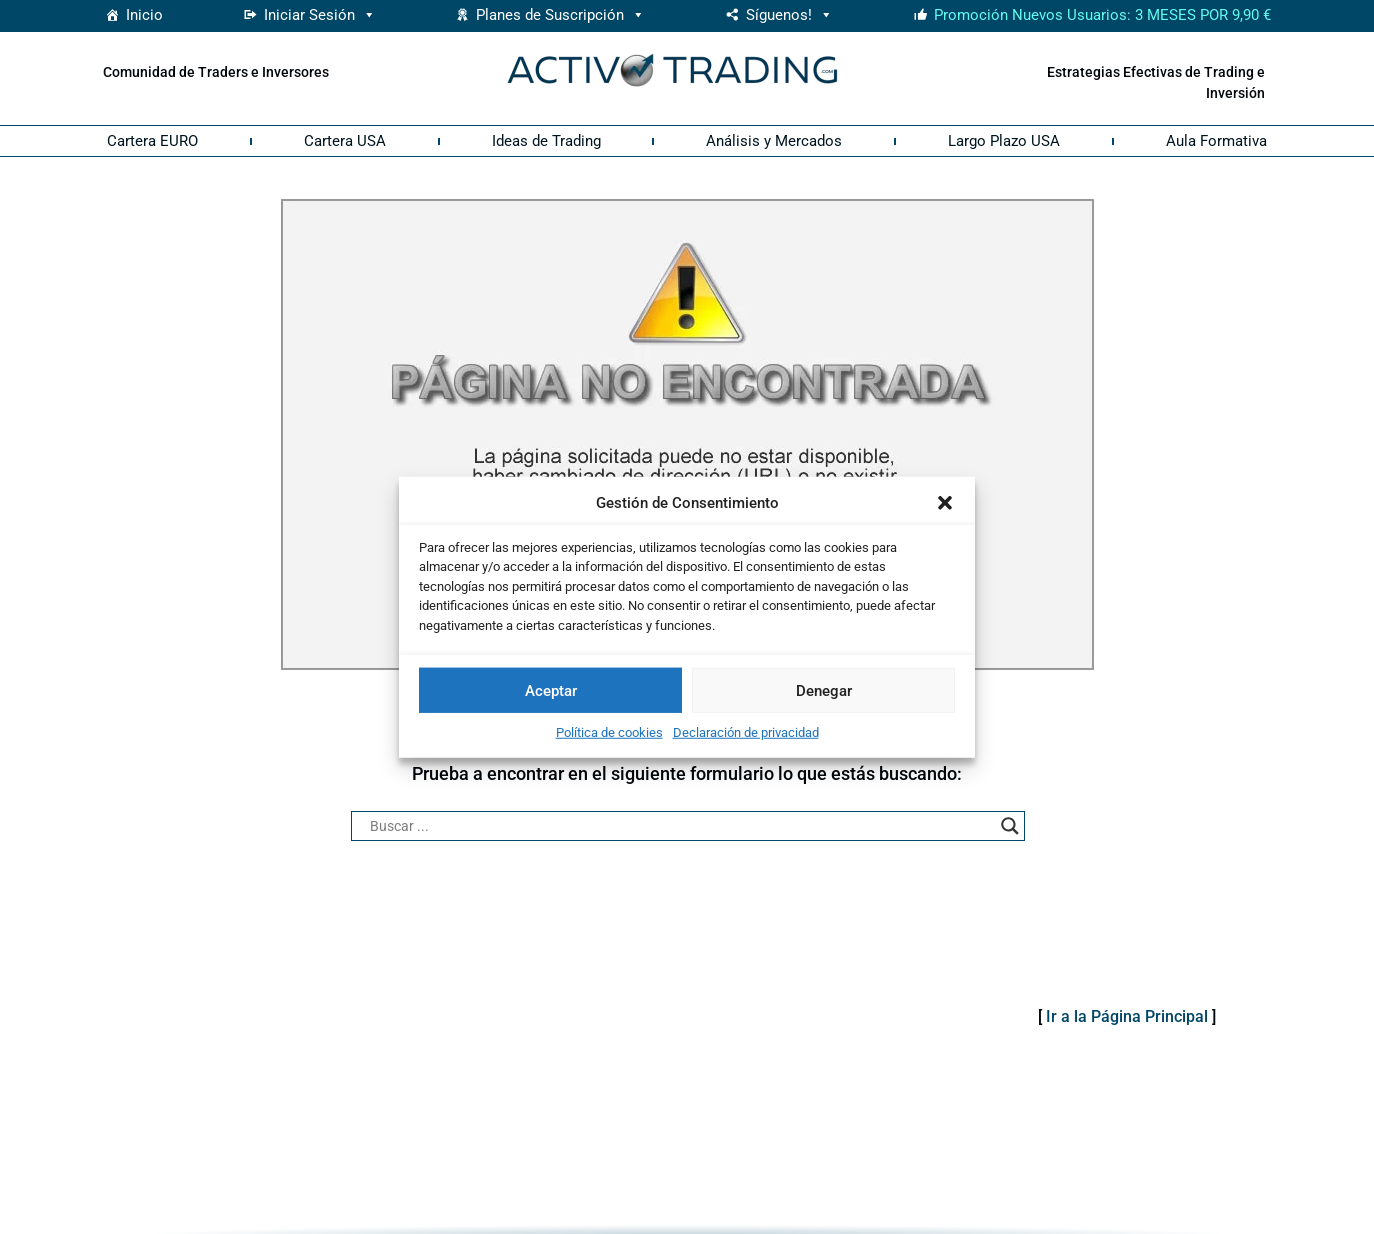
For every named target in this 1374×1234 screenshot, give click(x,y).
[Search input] (679, 826)
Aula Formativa (1216, 141)
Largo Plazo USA (1004, 141)
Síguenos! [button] (789, 15)
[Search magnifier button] (1010, 826)
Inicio (144, 15)
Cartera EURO (152, 141)
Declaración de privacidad (746, 732)
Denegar (824, 690)
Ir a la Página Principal (1127, 1016)
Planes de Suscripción (560, 15)
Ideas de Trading (546, 141)
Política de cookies (609, 732)
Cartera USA (345, 141)
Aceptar (551, 690)
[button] (945, 503)
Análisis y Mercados (774, 141)
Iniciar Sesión (320, 15)
